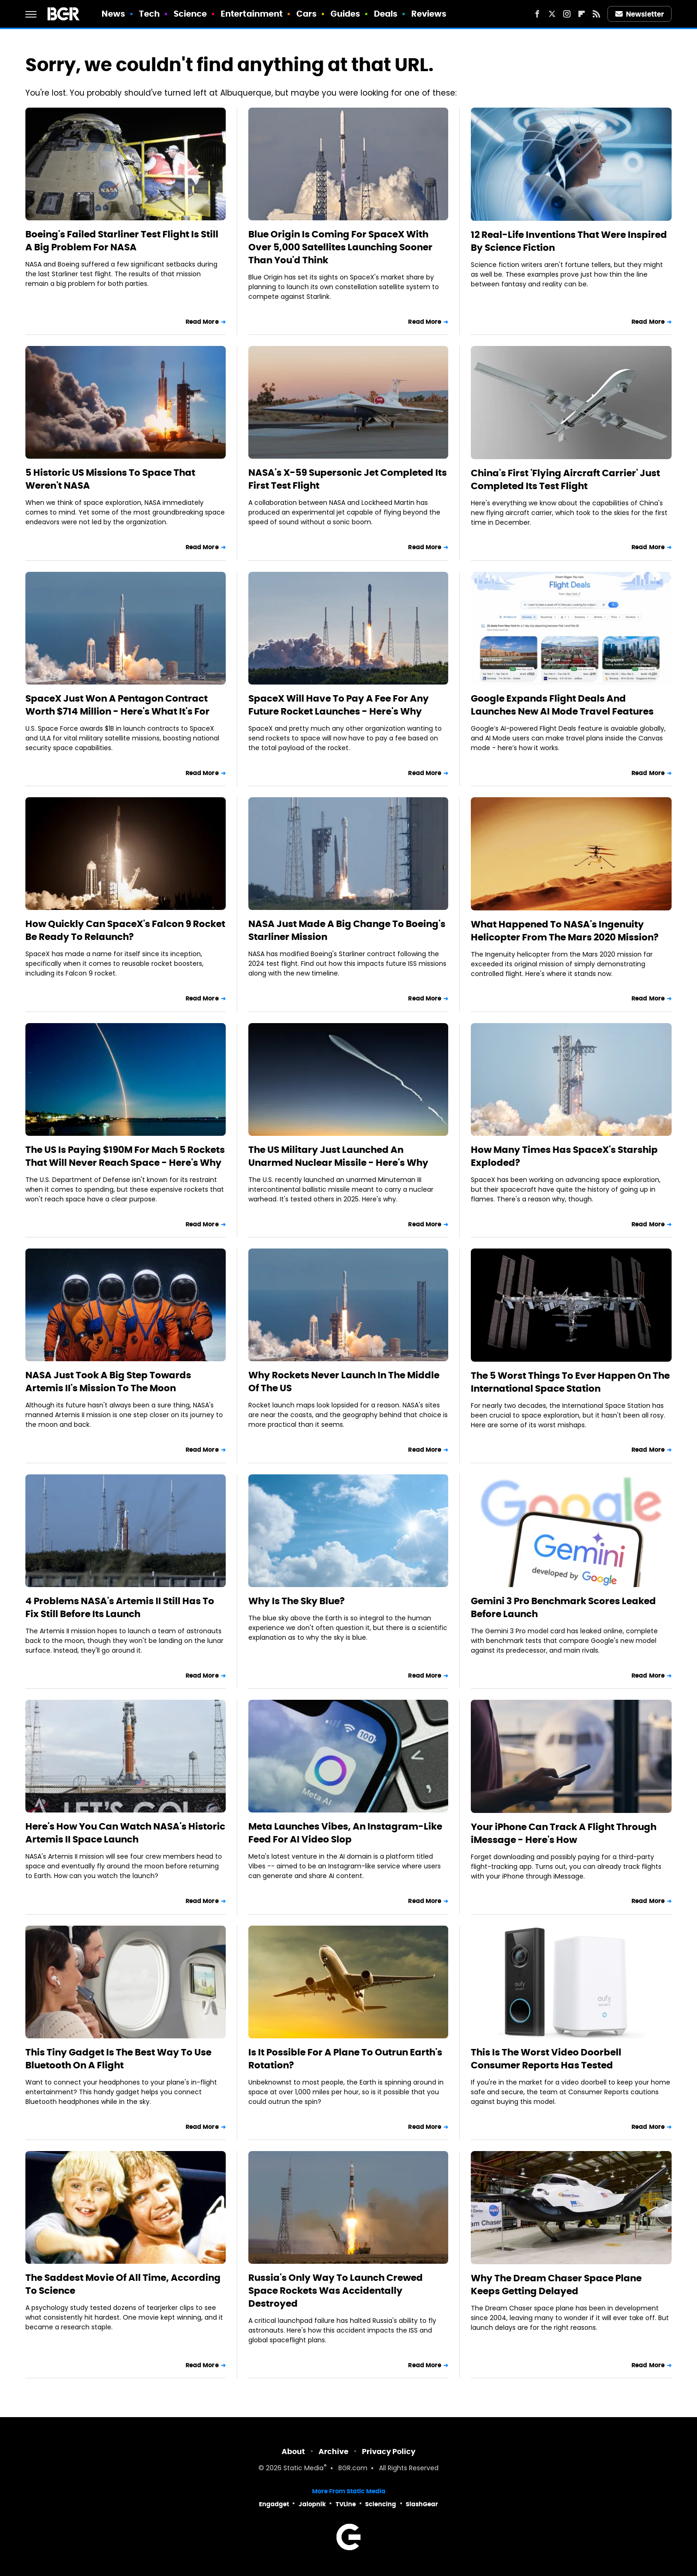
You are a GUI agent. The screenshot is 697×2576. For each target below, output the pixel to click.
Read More (202, 322)
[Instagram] (567, 14)
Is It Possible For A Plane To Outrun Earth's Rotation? (345, 2058)
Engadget (274, 2504)
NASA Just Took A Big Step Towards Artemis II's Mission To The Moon (108, 1381)
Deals (386, 13)
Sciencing (380, 2504)
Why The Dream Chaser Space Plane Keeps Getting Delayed (556, 2284)
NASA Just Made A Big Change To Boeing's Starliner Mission (346, 930)
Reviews (429, 13)
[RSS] (596, 14)
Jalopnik (312, 2504)
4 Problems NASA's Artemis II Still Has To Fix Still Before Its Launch (119, 1607)
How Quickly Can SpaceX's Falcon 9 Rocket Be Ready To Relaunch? (125, 930)
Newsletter (639, 14)
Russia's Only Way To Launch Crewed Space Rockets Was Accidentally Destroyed (335, 2290)
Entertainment (251, 13)
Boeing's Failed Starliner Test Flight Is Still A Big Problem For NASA (121, 240)
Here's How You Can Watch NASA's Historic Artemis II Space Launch (125, 1832)
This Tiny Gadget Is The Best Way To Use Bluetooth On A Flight (118, 2058)
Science (190, 13)
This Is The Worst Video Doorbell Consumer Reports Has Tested (546, 2058)
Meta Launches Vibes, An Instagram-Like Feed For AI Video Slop (345, 1832)
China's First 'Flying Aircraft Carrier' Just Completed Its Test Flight (565, 479)
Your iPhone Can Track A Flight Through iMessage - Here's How (563, 1833)
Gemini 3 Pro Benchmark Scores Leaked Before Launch (563, 1607)
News (113, 13)
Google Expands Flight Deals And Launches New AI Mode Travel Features (562, 704)
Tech (149, 13)
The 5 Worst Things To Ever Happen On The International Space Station (570, 1382)
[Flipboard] (581, 14)
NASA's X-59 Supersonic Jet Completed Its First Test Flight (347, 479)
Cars (306, 13)
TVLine (346, 2504)
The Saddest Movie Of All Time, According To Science (123, 2284)
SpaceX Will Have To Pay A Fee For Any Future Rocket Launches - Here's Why (338, 704)
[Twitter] (552, 14)
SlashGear (422, 2504)
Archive (333, 2451)
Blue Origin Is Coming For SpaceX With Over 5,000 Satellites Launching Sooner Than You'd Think (340, 247)
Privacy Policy (388, 2451)
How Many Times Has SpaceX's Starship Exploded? (564, 1156)
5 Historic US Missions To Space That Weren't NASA (110, 479)
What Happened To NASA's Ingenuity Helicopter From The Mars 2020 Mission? (565, 930)
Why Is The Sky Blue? (296, 1601)
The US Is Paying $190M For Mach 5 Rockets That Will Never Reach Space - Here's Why (125, 1156)
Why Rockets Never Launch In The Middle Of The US (343, 1381)
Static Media (303, 2468)
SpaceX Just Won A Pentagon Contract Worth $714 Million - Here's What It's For (117, 704)
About (293, 2451)
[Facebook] (537, 14)
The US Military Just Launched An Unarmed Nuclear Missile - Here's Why (338, 1156)
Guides (345, 13)
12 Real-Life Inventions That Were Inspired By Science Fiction (569, 241)
